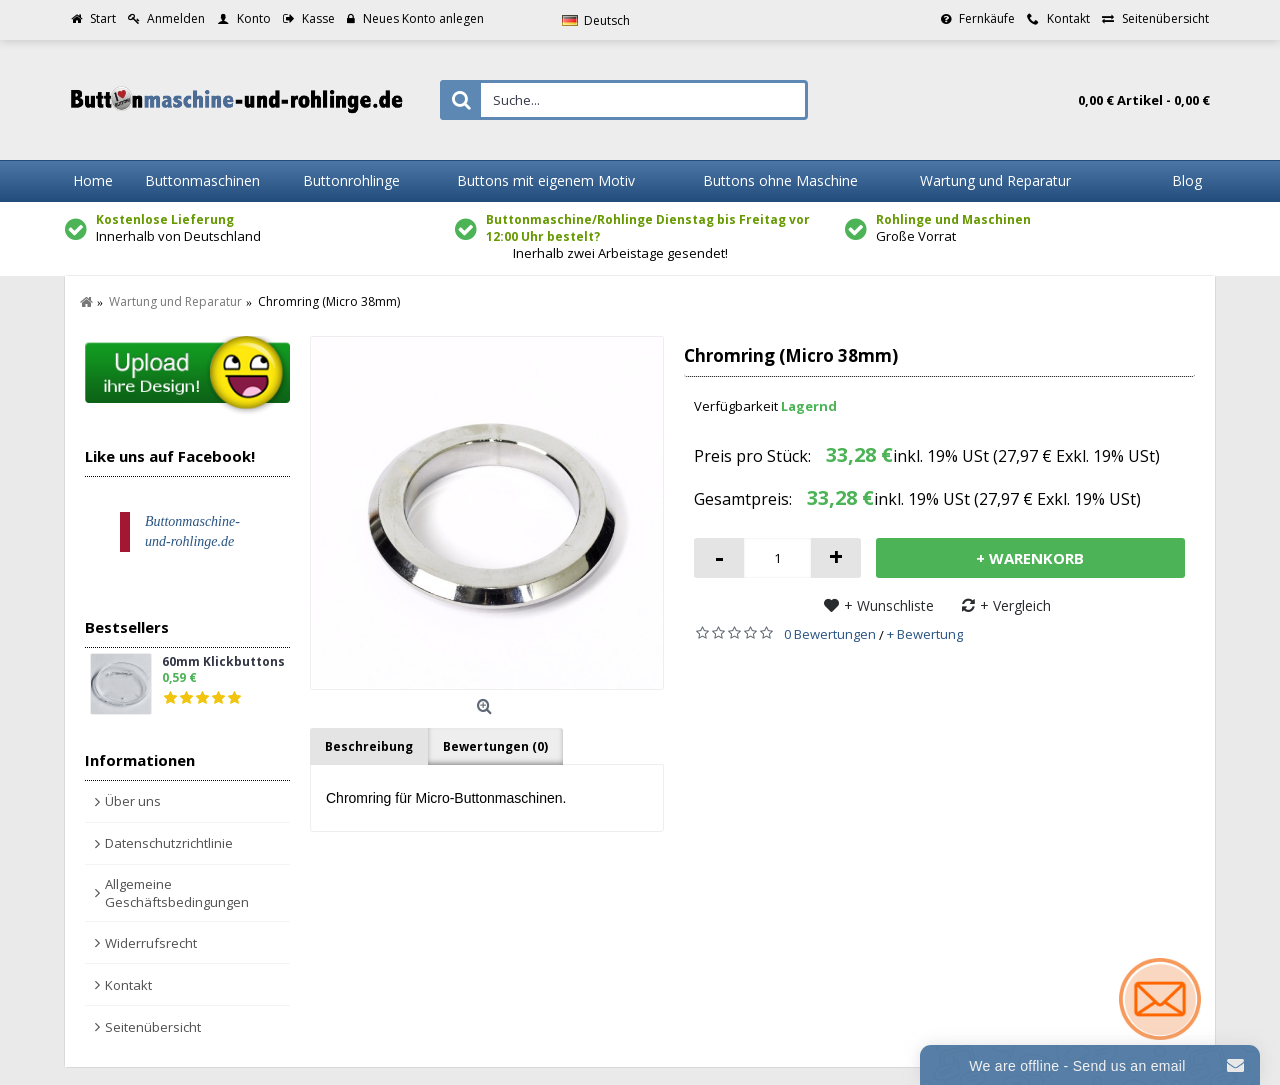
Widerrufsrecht (151, 943)
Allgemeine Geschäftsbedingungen (177, 893)
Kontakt (128, 985)
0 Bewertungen (830, 634)
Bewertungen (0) (495, 746)
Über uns (133, 801)
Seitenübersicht (153, 1027)
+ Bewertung (925, 634)
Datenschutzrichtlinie (169, 843)
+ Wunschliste (889, 605)
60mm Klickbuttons (223, 662)
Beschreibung (369, 746)
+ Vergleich (1015, 605)
